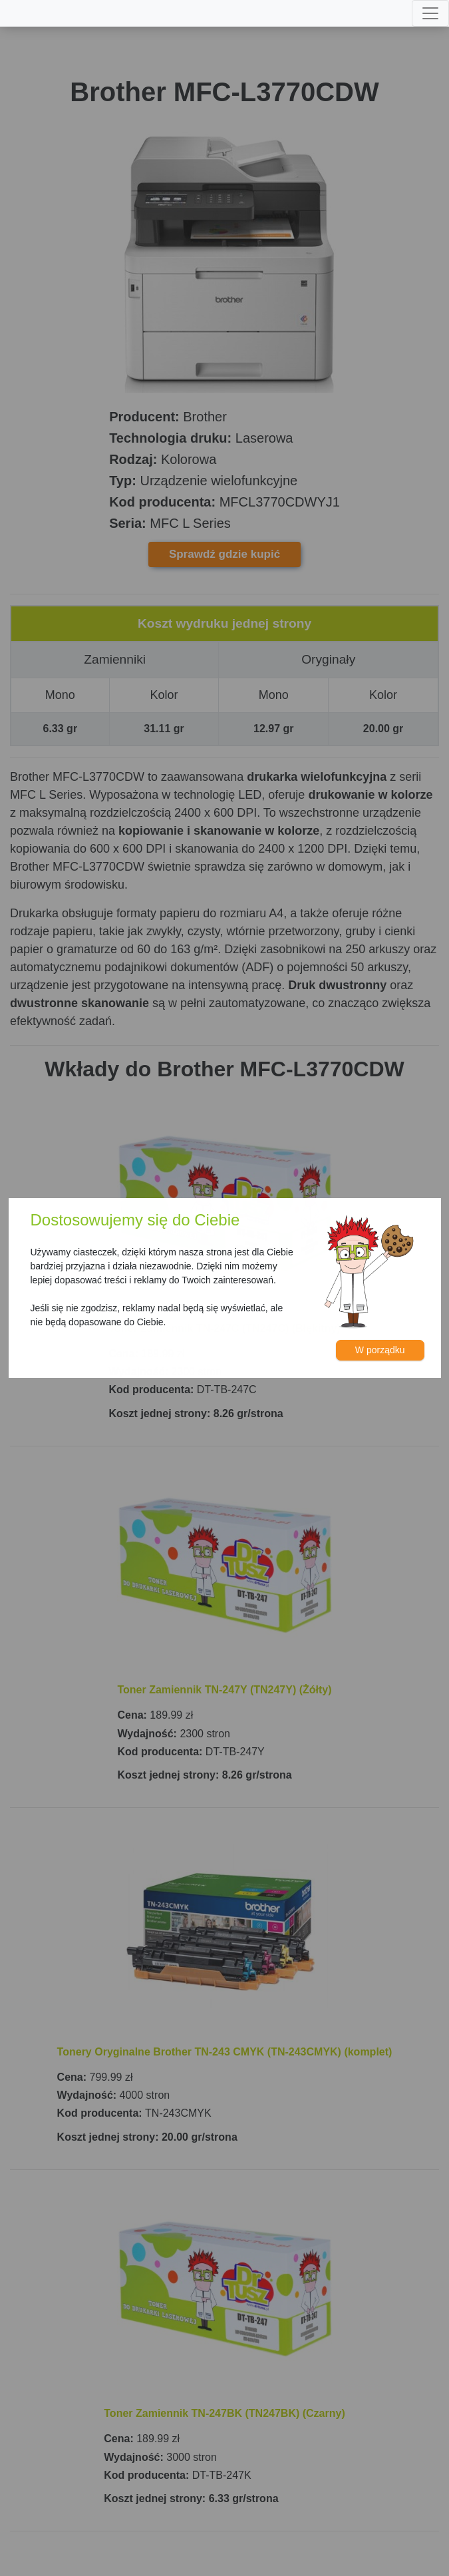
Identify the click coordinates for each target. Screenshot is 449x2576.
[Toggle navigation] (430, 13)
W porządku (380, 1350)
